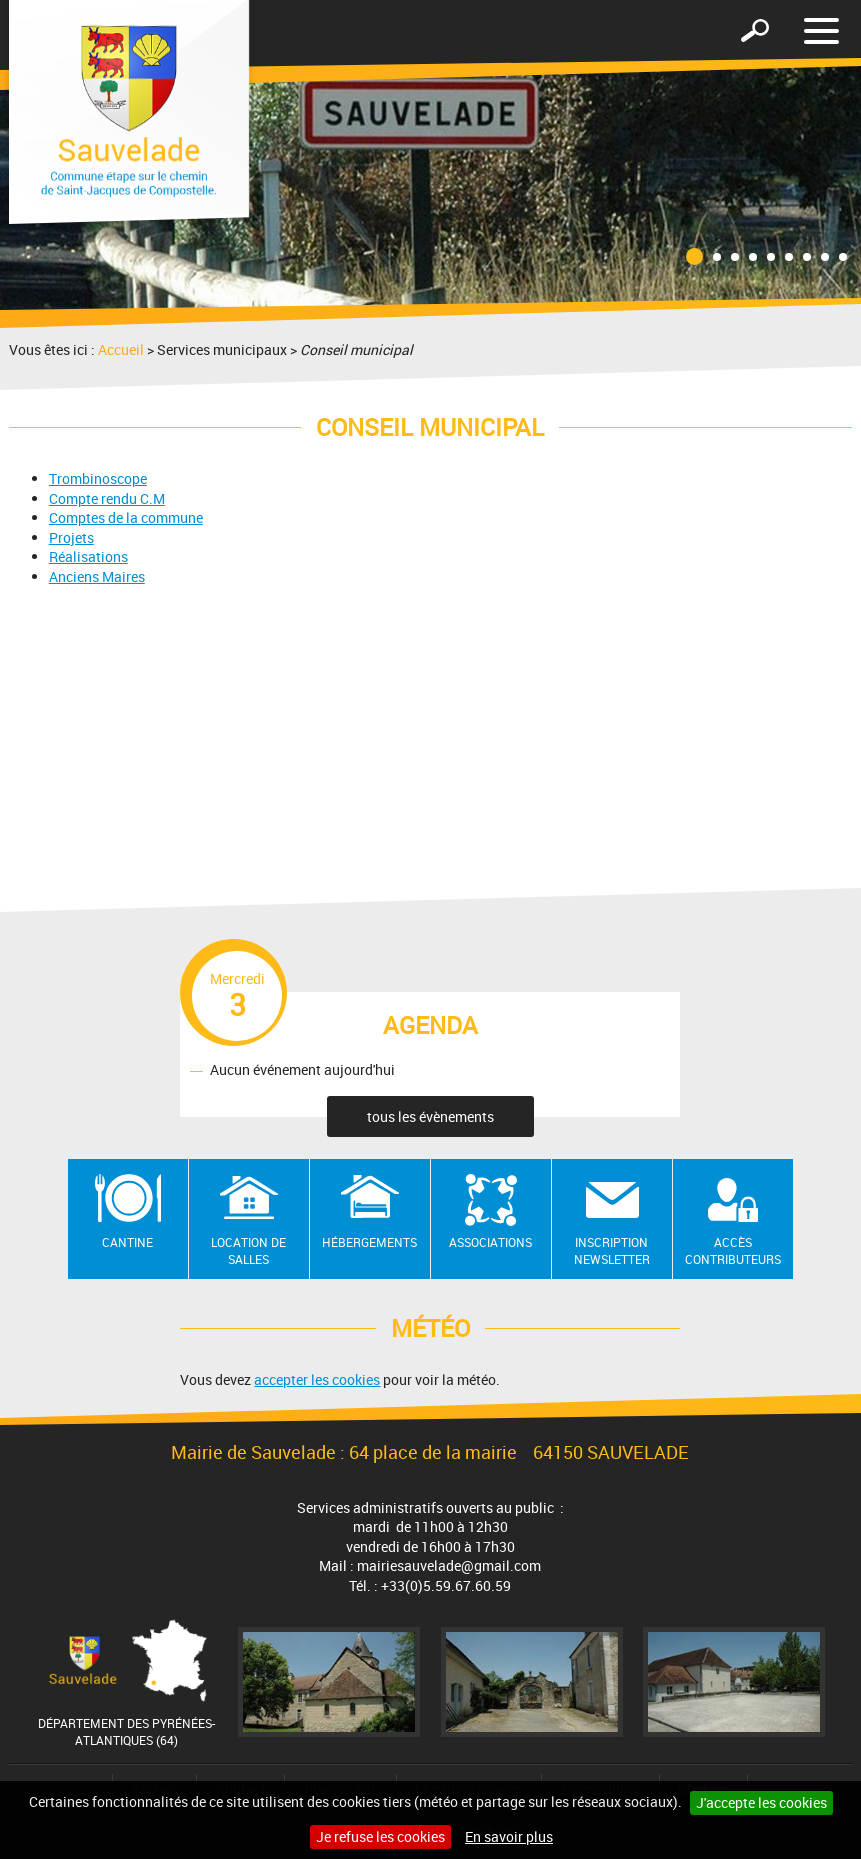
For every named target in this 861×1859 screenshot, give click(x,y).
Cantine (127, 1242)
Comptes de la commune (126, 517)
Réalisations (88, 556)
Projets (71, 537)
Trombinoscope (98, 478)
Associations (490, 1242)
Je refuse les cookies (380, 1836)
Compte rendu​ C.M (107, 498)
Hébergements (369, 1242)
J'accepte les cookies (761, 1802)
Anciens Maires (97, 576)
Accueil (121, 349)
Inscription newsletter (612, 1250)
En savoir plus (509, 1836)
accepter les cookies (317, 1379)
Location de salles (248, 1250)
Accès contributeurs (733, 1250)
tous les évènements (430, 1116)
